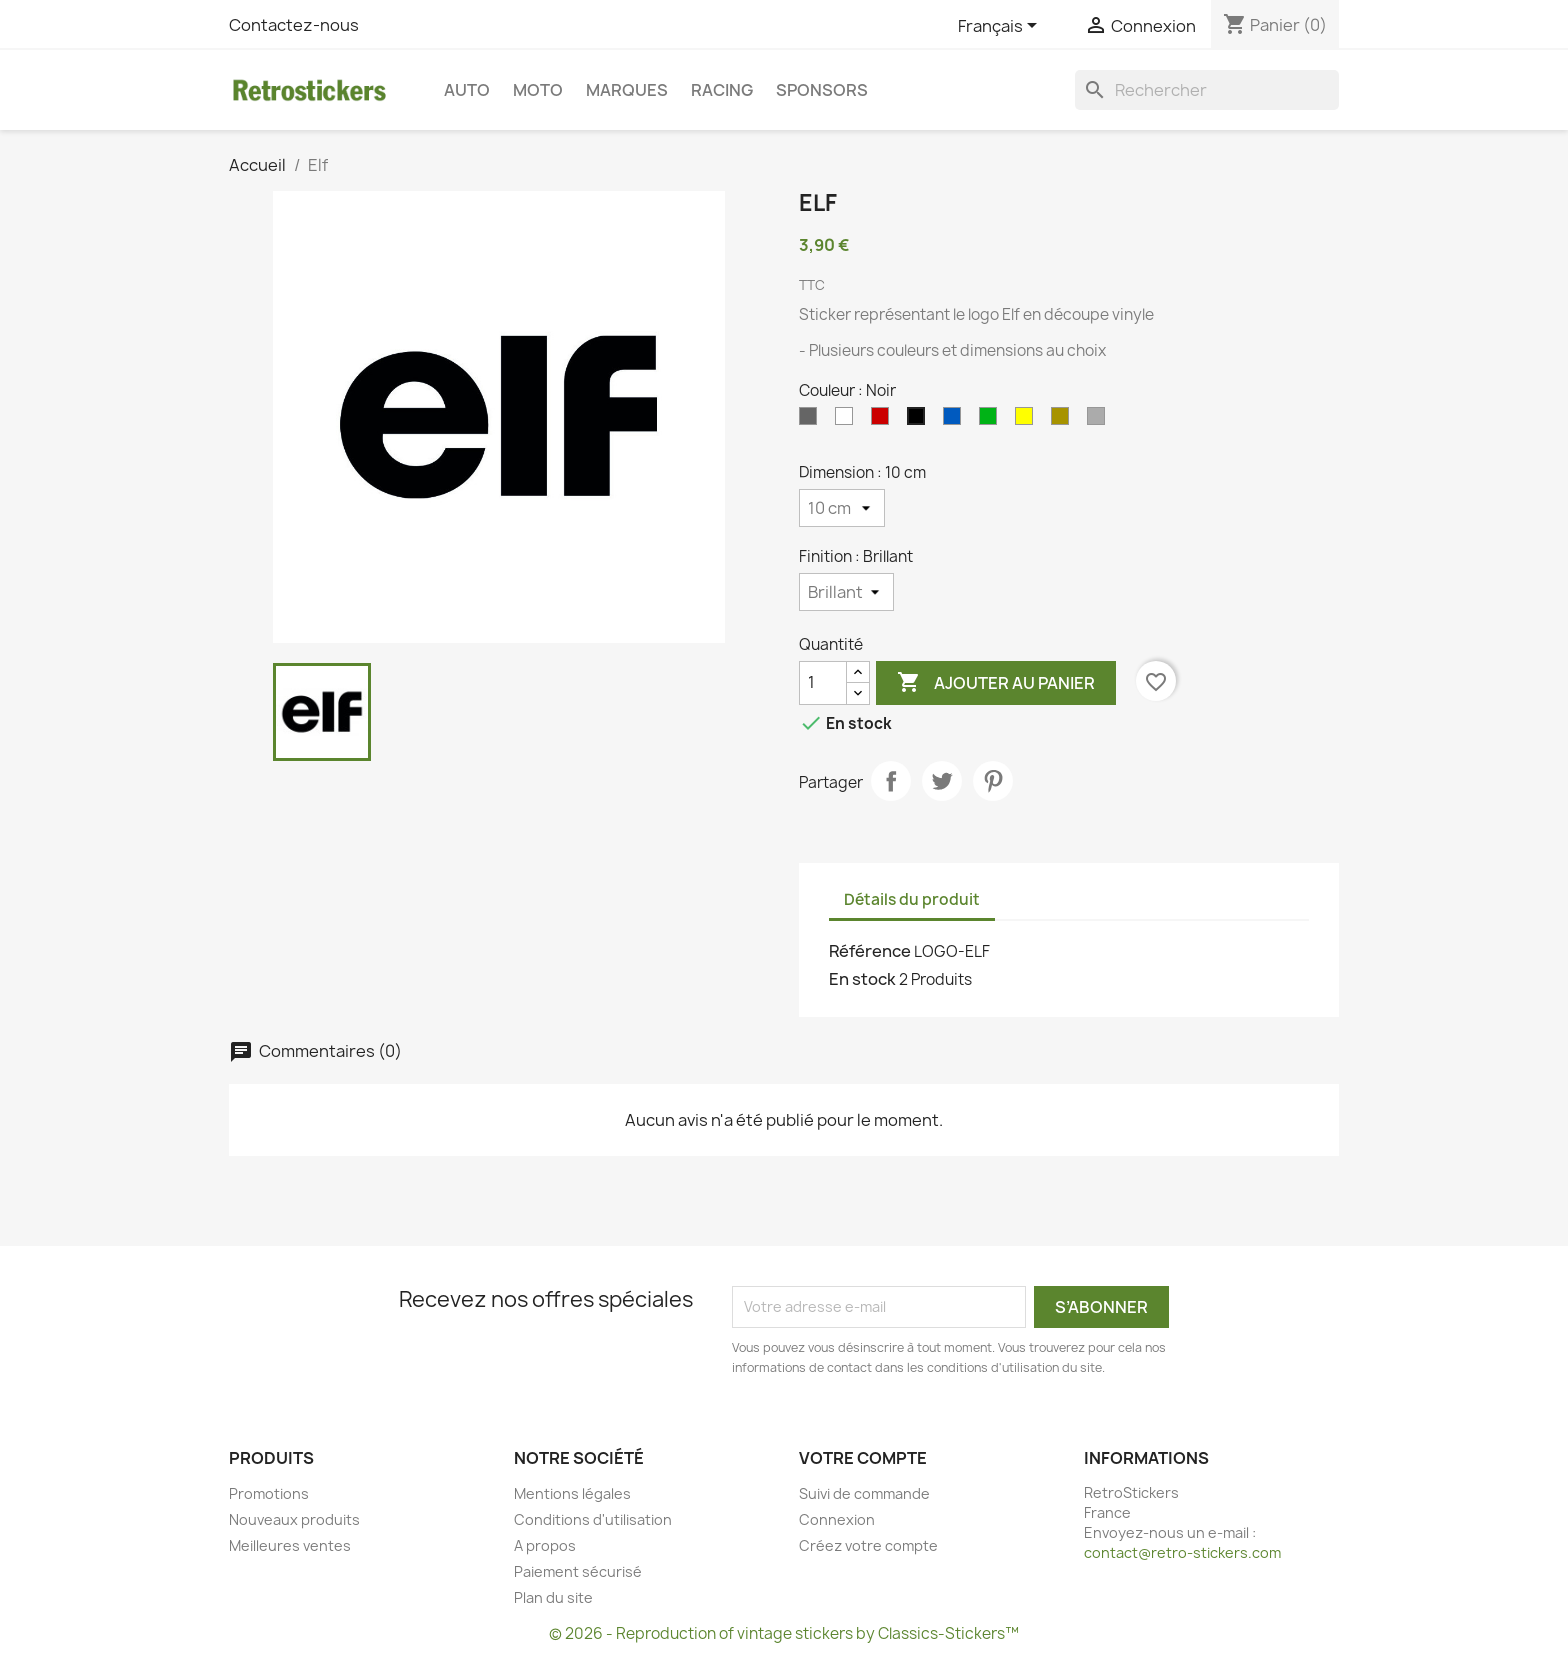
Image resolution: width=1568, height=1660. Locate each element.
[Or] (1064, 421)
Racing (722, 90)
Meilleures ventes (290, 1545)
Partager (891, 781)
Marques (627, 90)
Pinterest (993, 781)
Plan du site (553, 1597)
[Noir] (920, 421)
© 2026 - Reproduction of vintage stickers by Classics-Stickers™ (784, 1633)
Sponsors (822, 90)
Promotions (269, 1493)
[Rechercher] (1207, 90)
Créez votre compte (868, 1545)
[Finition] (846, 592)
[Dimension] (842, 508)
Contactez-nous (294, 25)
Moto (538, 90)
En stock (862, 979)
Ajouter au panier (996, 683)
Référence (870, 951)
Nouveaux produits (294, 1519)
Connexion (837, 1519)
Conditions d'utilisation (593, 1519)
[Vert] (992, 421)
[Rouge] (884, 421)
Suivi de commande (864, 1493)
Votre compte (863, 1458)
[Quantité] (823, 683)
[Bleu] (956, 421)
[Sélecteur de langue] (1001, 27)
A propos (545, 1545)
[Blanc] (848, 421)
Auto (467, 90)
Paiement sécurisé (578, 1571)
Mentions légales (572, 1493)
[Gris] (812, 421)
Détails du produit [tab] (912, 899)
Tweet (942, 781)
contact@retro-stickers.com (1182, 1552)
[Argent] (1100, 421)
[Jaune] (1028, 421)
